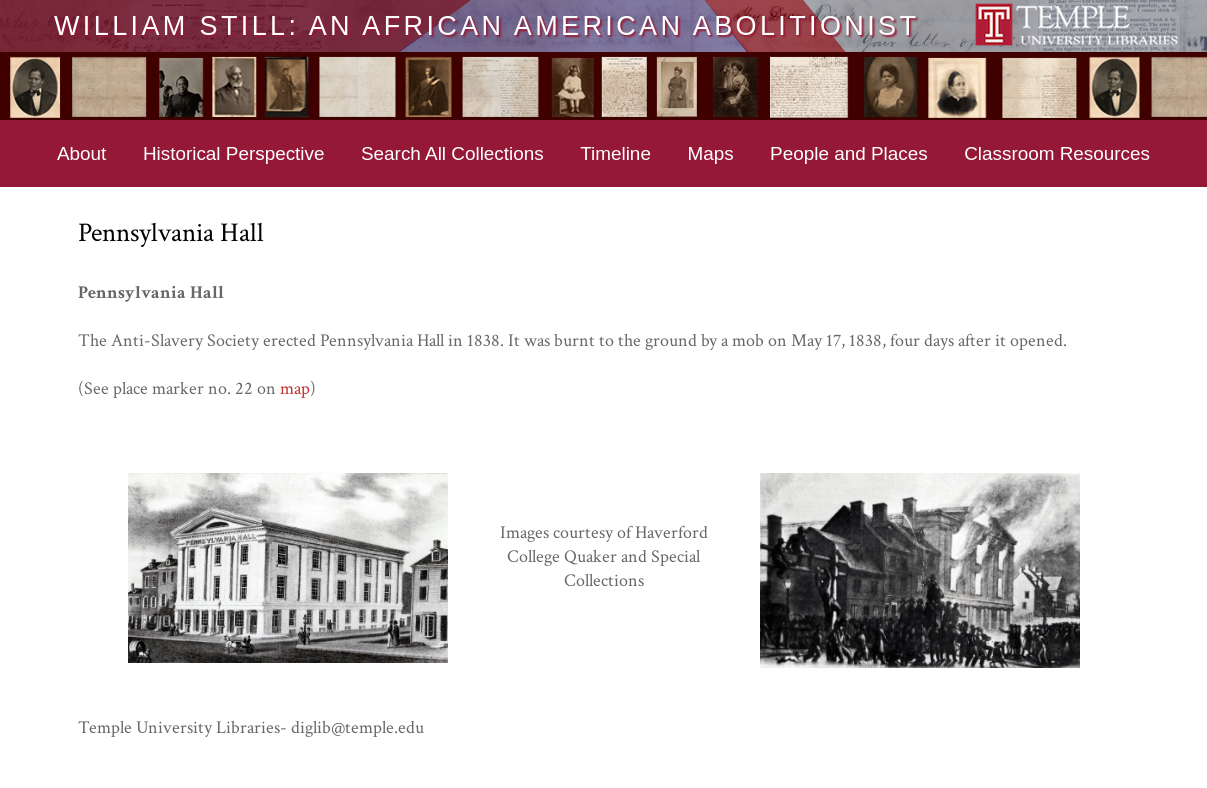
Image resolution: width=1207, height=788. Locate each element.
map (295, 388)
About (81, 153)
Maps (710, 153)
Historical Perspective (234, 153)
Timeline (615, 153)
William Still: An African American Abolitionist (486, 25)
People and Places (849, 153)
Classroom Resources (1057, 153)
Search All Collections (452, 153)
